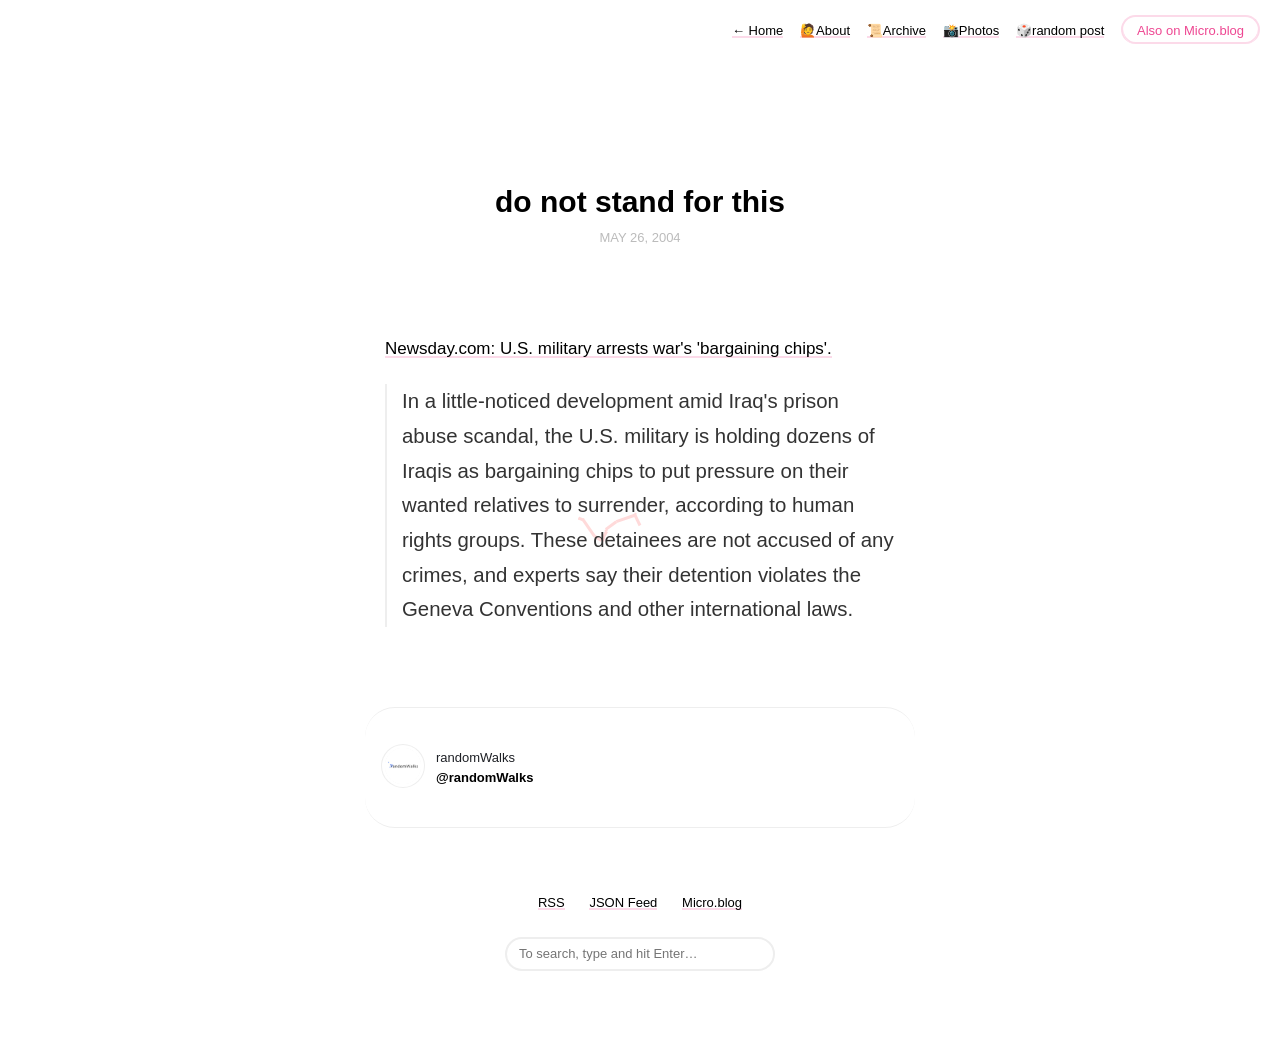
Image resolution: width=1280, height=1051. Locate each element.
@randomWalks (484, 777)
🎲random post (1060, 30)
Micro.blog (712, 902)
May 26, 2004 (639, 237)
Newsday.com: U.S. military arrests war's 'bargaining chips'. (608, 348)
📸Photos (971, 30)
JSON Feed (623, 902)
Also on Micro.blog (1190, 30)
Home (757, 30)
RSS (551, 902)
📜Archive (896, 30)
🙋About (825, 30)
